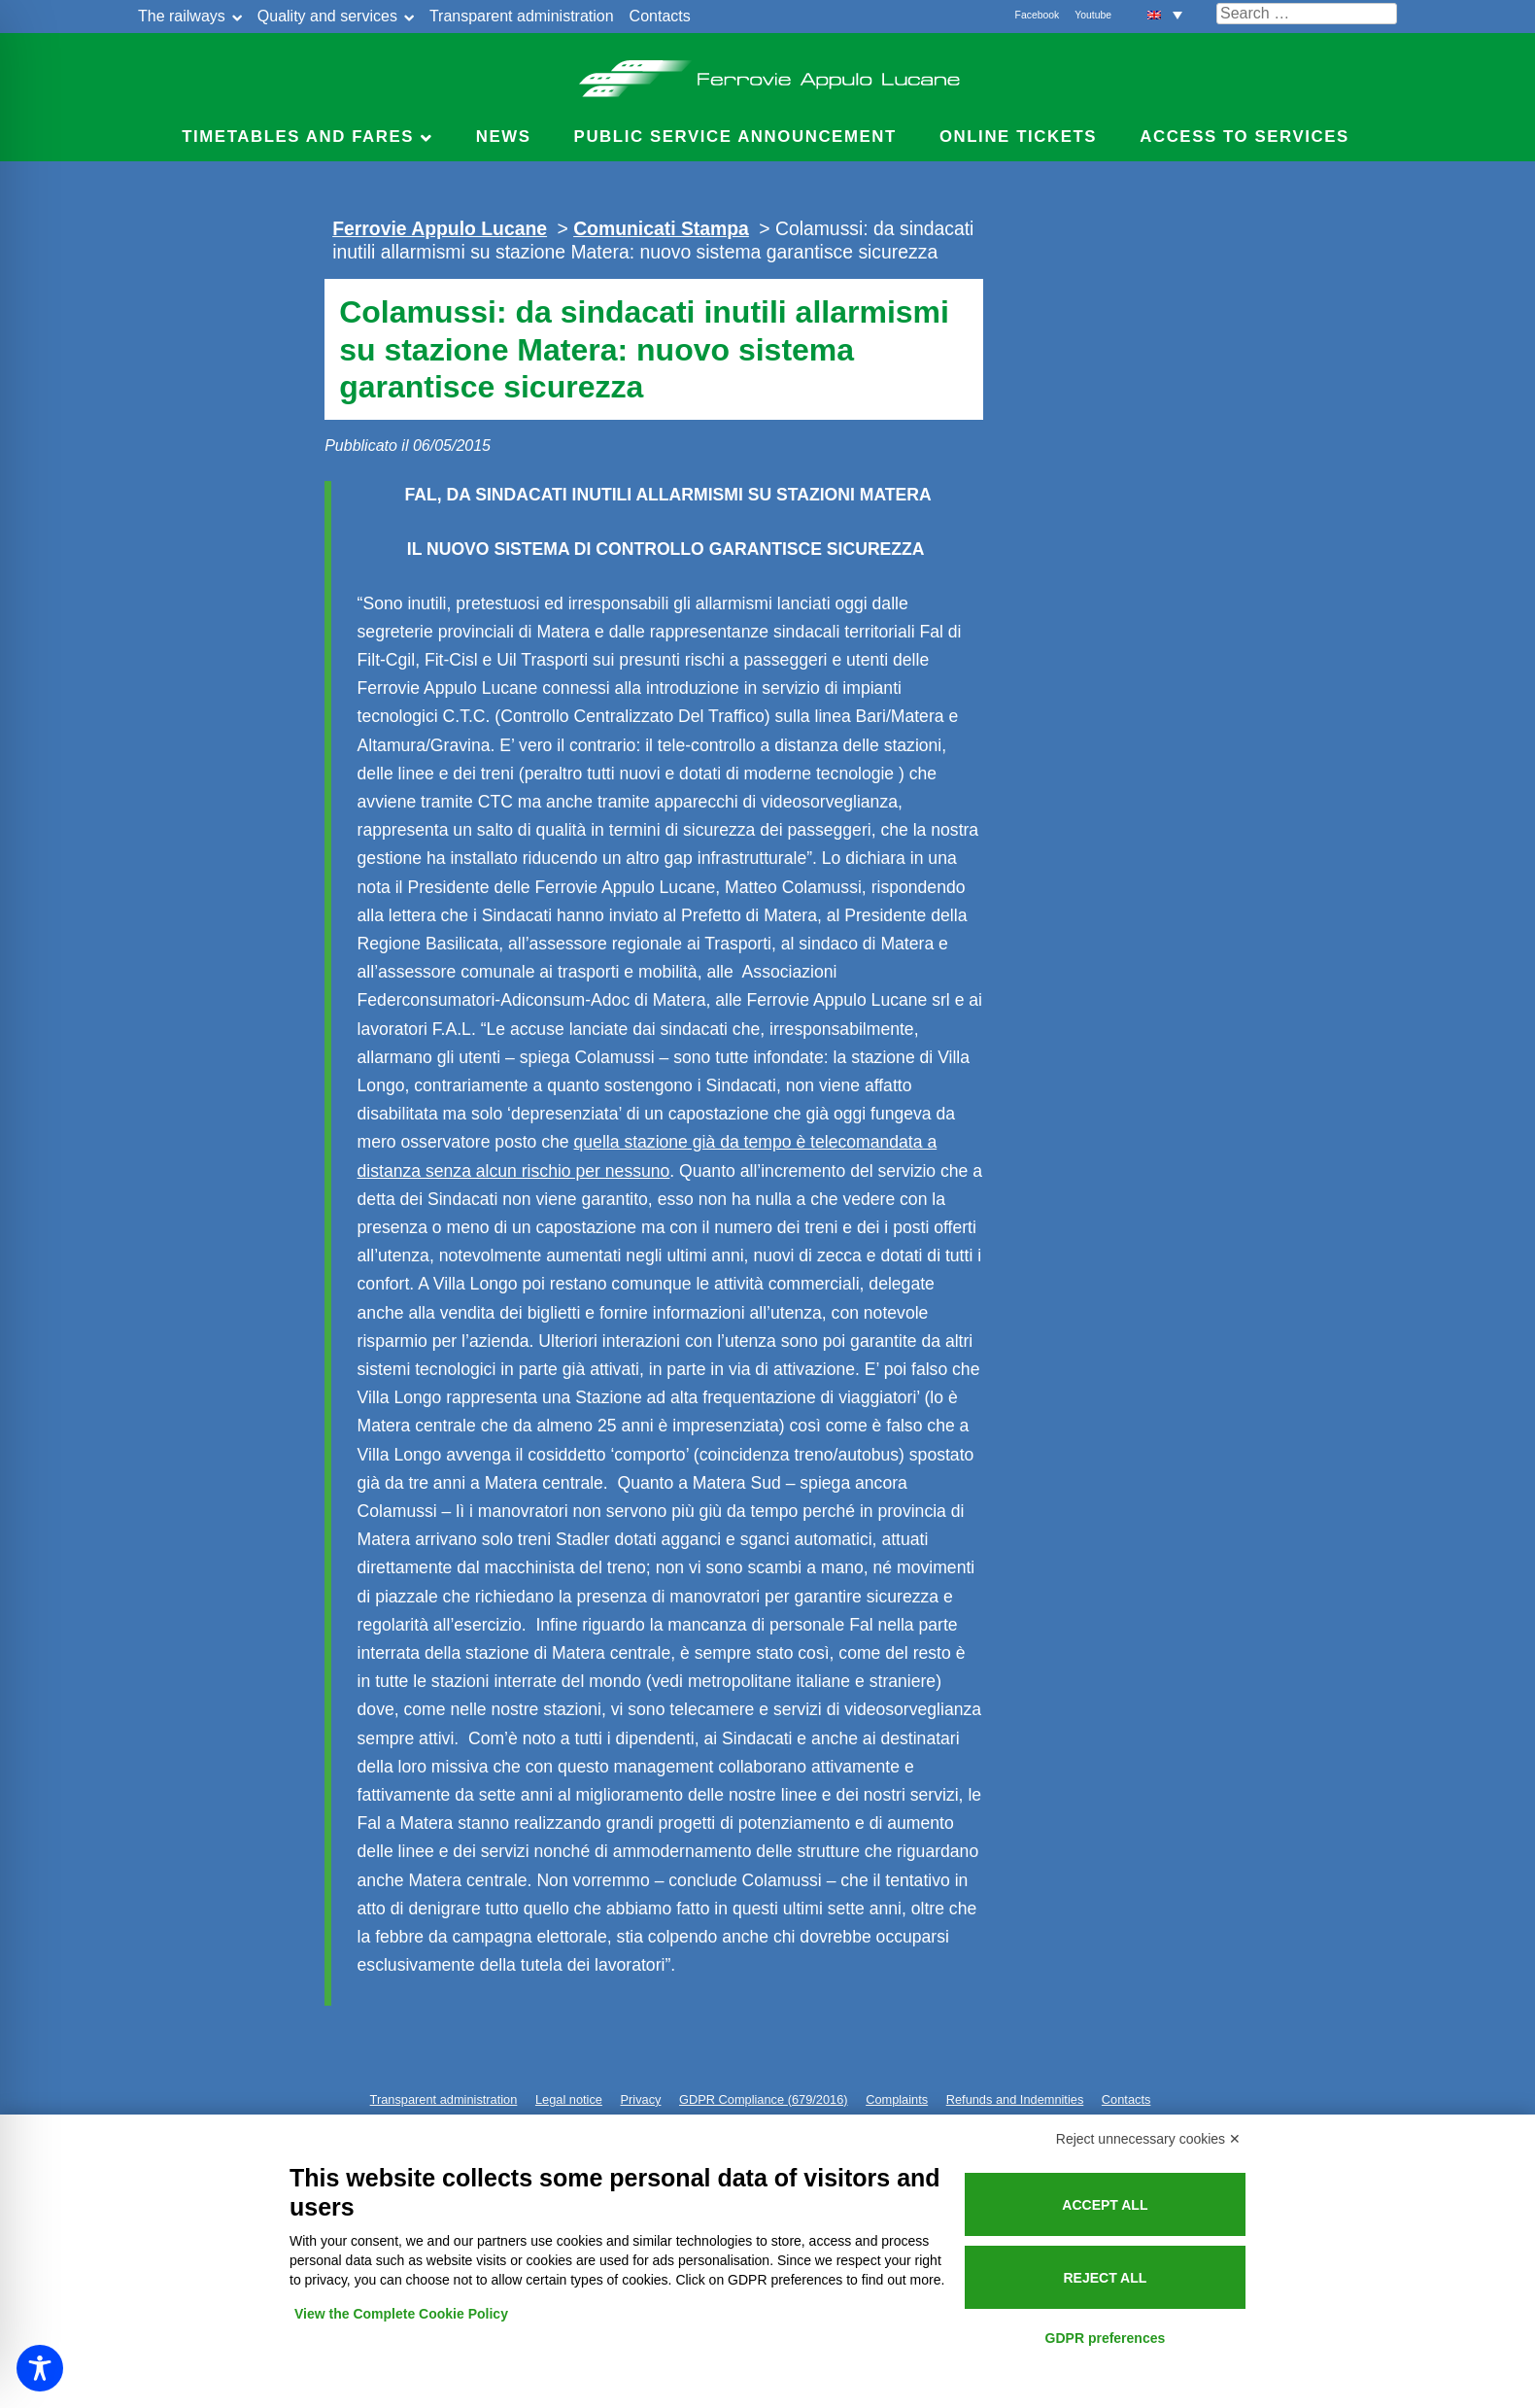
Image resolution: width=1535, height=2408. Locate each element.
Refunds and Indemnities (1015, 2099)
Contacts (660, 16)
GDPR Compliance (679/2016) (763, 2099)
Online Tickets (1018, 136)
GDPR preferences (1105, 2338)
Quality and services (327, 16)
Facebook (1037, 15)
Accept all (1104, 2205)
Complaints (897, 2099)
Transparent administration (521, 16)
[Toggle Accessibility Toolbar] (40, 2368)
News (503, 136)
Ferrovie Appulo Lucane (768, 73)
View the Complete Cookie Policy (401, 2314)
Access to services (1244, 136)
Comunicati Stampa (661, 228)
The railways (181, 16)
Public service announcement (735, 136)
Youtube (1092, 15)
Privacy (641, 2099)
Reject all (1104, 2278)
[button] (1165, 14)
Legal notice (568, 2099)
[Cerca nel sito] (1306, 13)
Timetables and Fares (298, 136)
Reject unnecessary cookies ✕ (1148, 2139)
